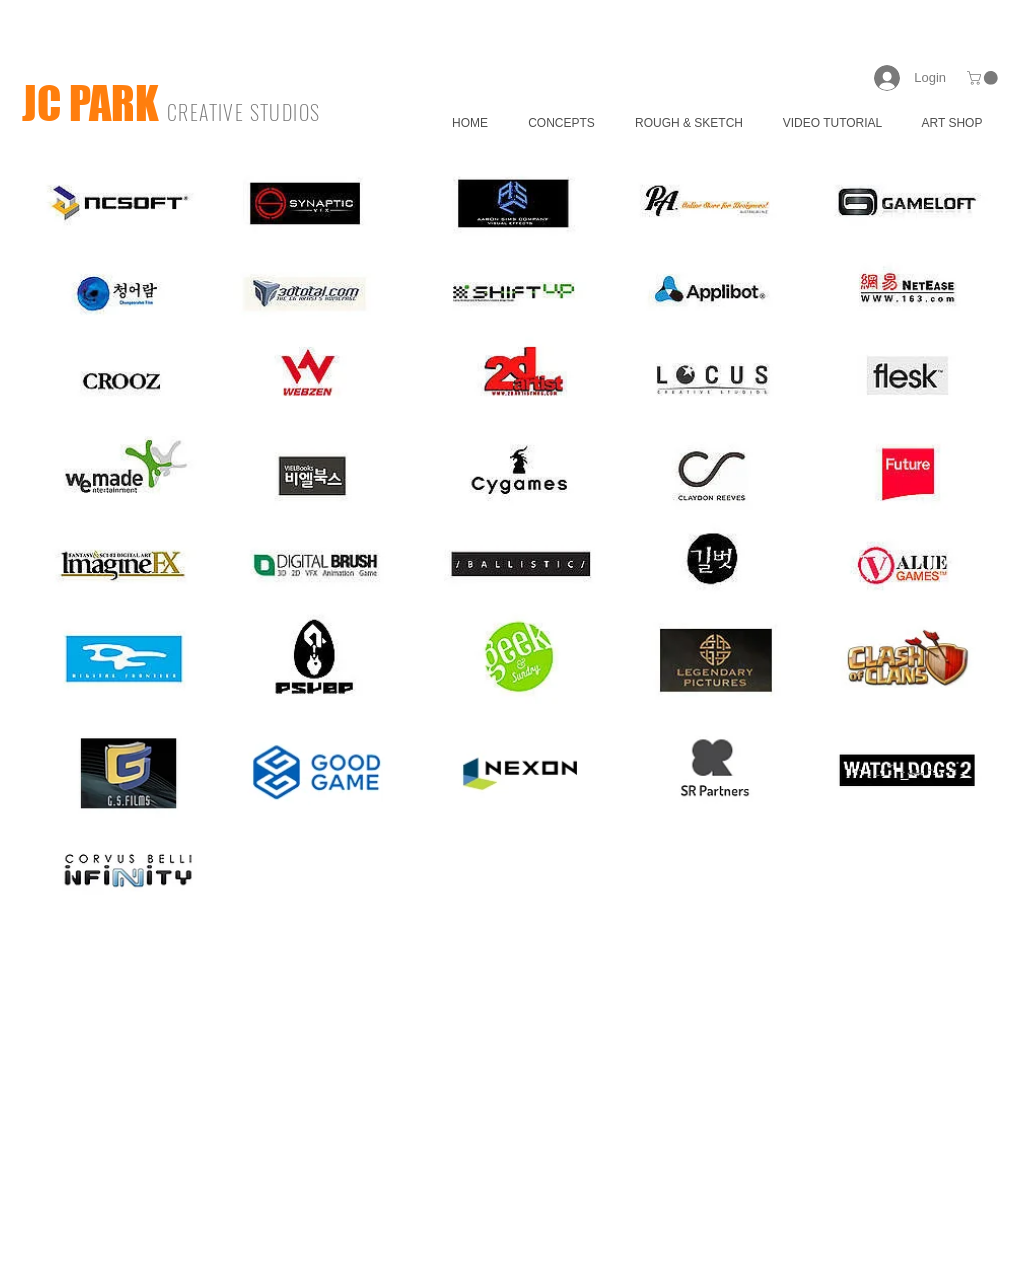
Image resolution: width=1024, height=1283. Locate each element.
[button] (984, 78)
